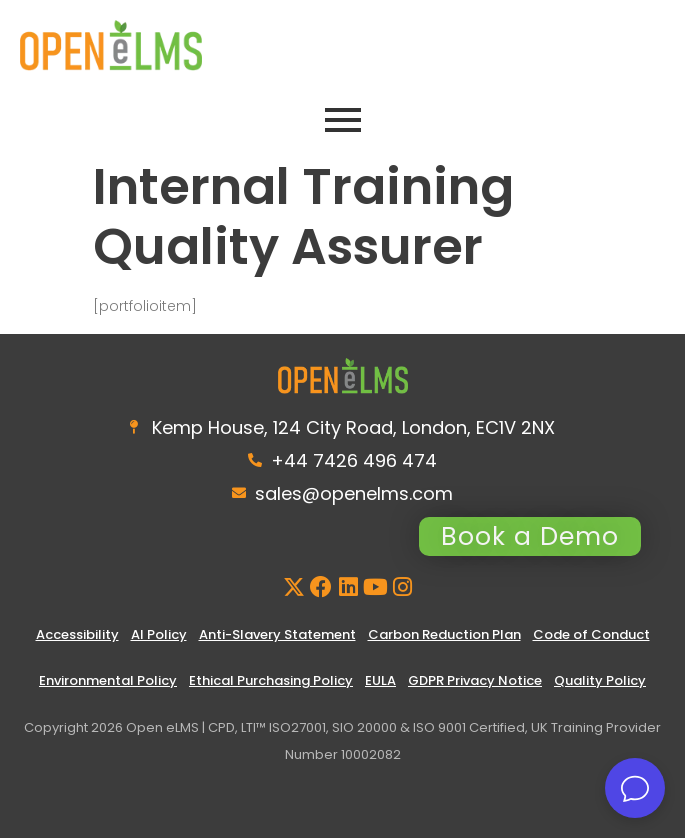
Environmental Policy (108, 680)
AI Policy (159, 634)
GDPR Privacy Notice (475, 680)
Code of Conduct (591, 634)
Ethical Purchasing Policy (271, 680)
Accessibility (77, 634)
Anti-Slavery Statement (277, 634)
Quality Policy (600, 680)
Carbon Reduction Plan (444, 634)
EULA (380, 680)
